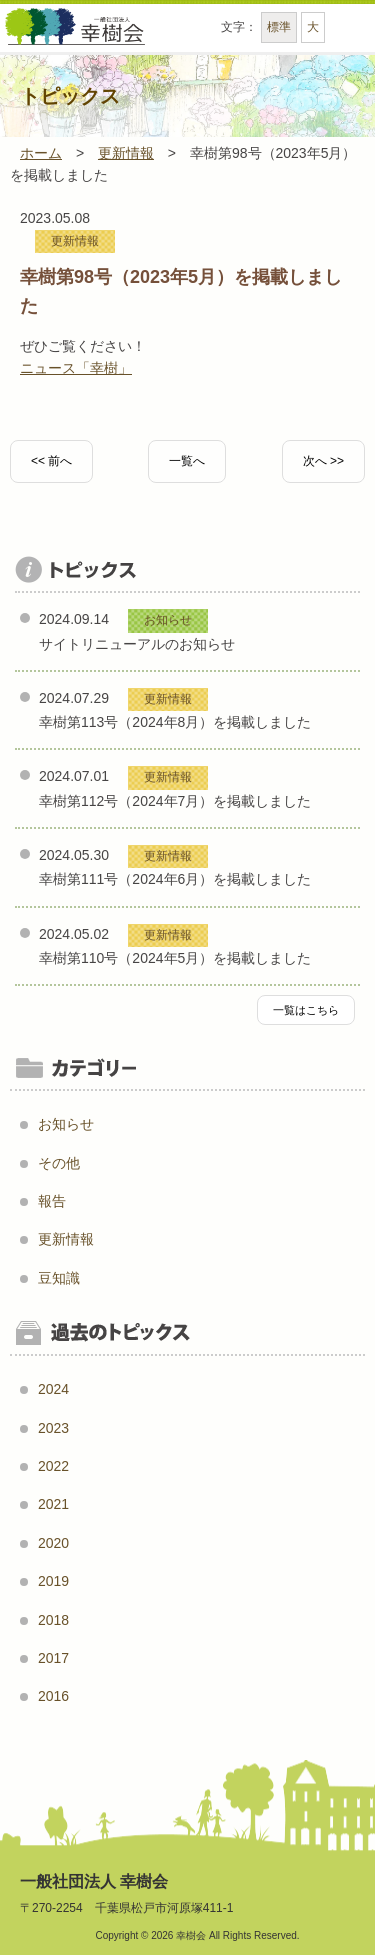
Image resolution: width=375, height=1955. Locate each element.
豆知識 (59, 1278)
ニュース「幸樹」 (76, 368)
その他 (59, 1163)
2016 (53, 1696)
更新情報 (75, 241)
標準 (279, 27)
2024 (53, 1389)
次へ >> (323, 461)
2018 (53, 1620)
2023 (53, 1428)
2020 (53, 1543)
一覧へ (187, 461)
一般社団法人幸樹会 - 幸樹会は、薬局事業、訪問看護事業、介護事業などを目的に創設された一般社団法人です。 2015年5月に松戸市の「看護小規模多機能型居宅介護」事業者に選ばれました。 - (75, 35)
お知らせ (66, 1124)
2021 (53, 1504)
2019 (53, 1581)
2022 (53, 1466)
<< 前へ (51, 461)
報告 (52, 1201)
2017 (53, 1658)
